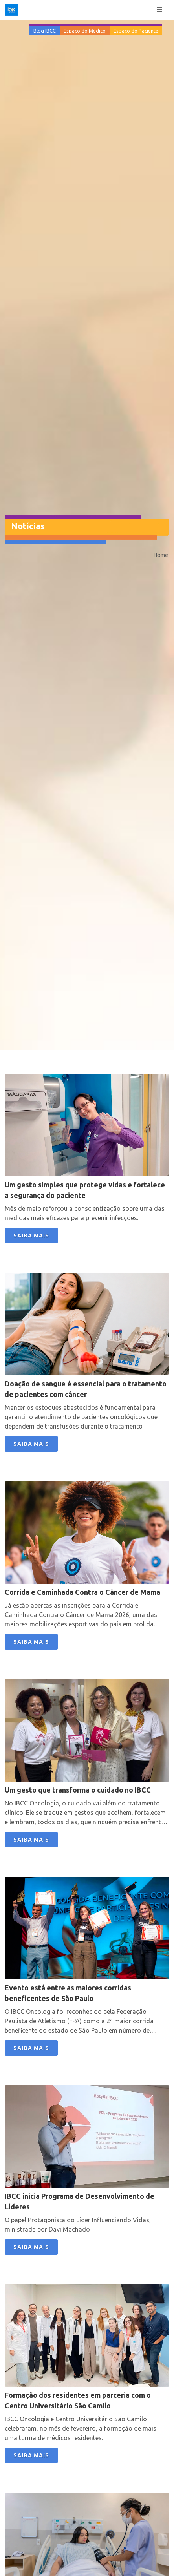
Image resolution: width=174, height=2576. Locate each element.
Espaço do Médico (85, 30)
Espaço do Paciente (136, 30)
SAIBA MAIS (31, 1235)
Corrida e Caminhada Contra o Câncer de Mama (82, 1592)
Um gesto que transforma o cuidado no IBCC (78, 1790)
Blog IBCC (44, 30)
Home (160, 555)
